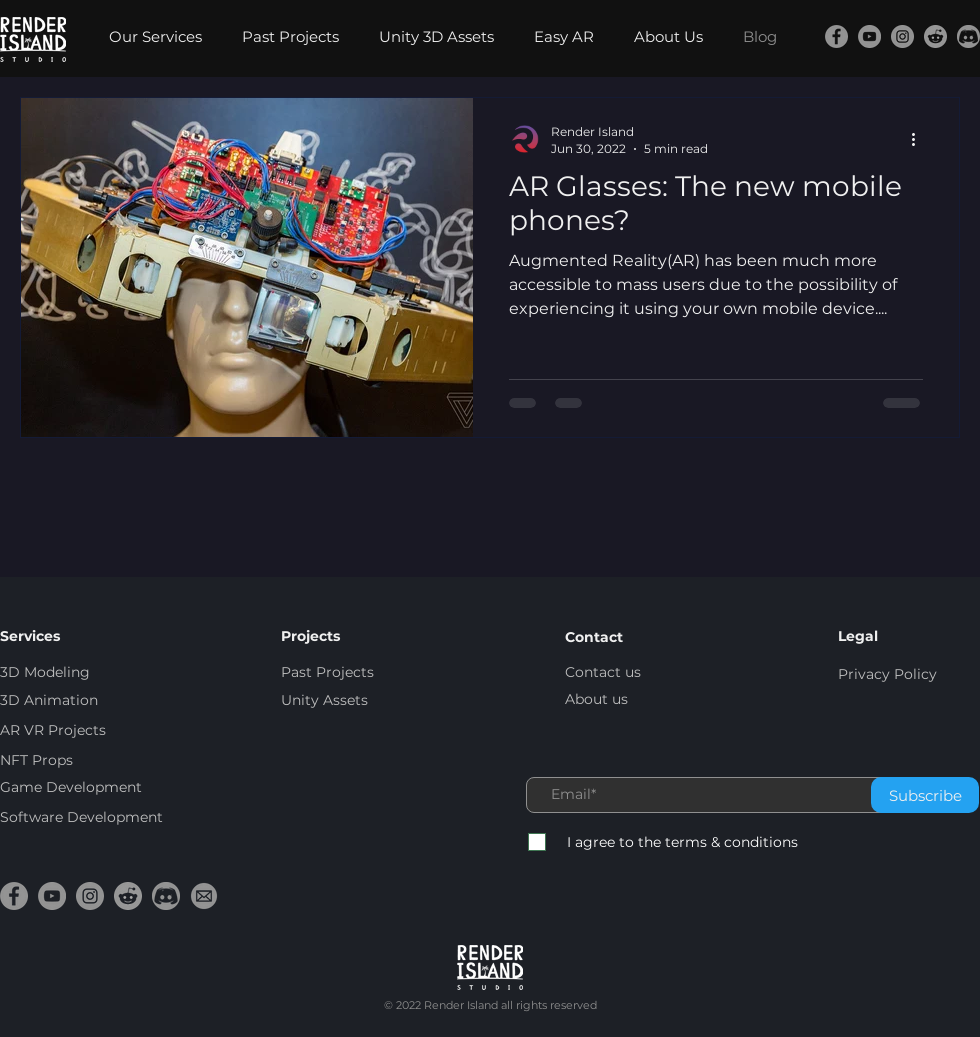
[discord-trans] (968, 36)
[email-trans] (204, 896)
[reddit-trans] (935, 36)
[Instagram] (902, 36)
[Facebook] (836, 36)
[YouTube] (869, 36)
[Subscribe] (925, 795)
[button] (160, 37)
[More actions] (920, 139)
